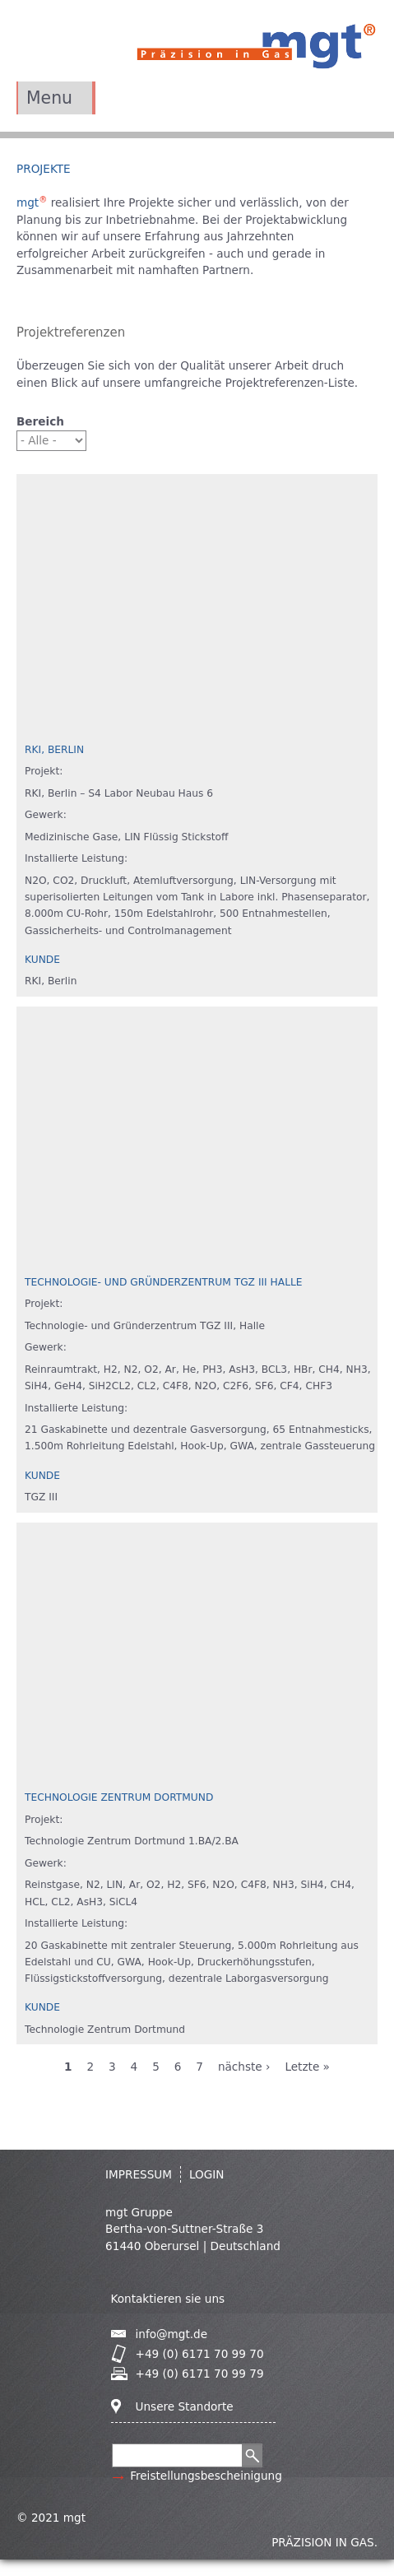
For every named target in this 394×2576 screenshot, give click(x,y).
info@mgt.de (172, 2334)
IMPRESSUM (138, 2174)
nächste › (244, 2066)
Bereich (40, 421)
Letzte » (307, 2066)
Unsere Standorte (185, 2406)
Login (207, 2174)
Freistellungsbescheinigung (206, 2475)
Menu (49, 98)
